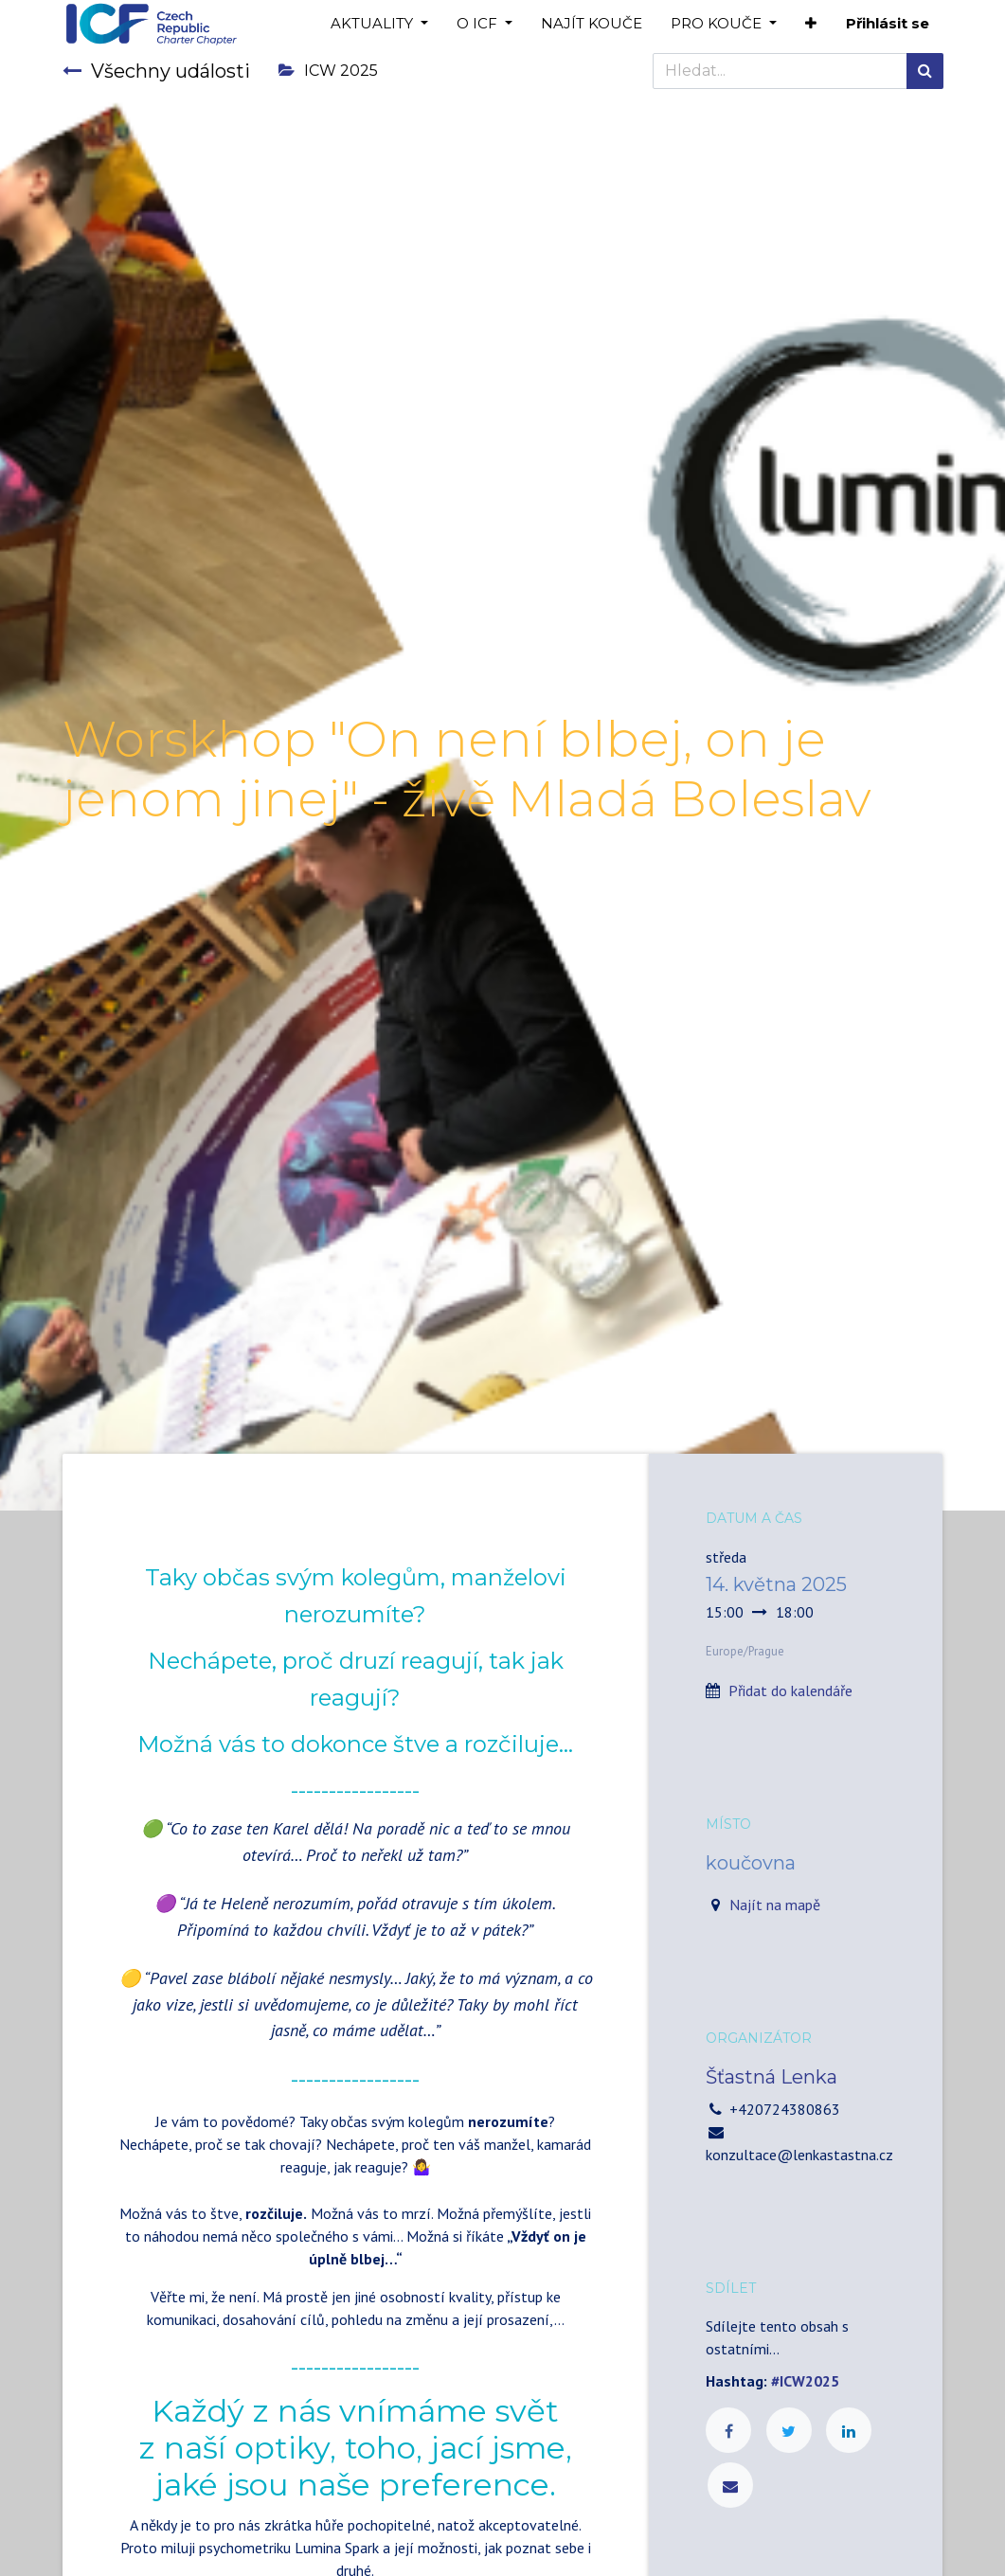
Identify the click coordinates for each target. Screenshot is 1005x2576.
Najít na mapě (774, 1904)
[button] (811, 24)
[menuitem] (591, 24)
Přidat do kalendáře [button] (790, 1690)
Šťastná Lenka (771, 2077)
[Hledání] (924, 71)
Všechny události (156, 71)
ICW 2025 (328, 71)
